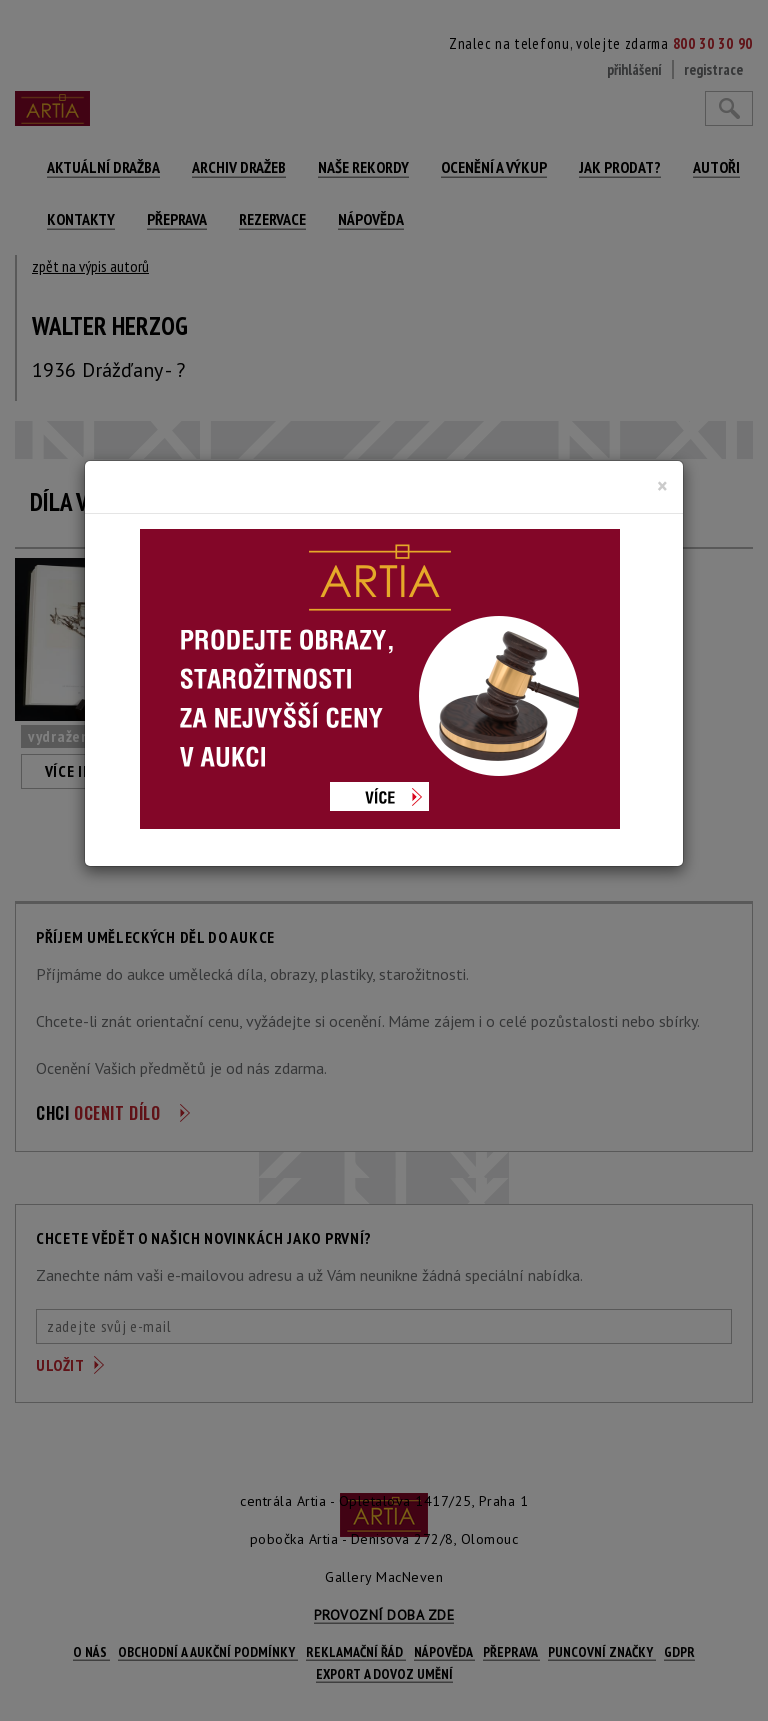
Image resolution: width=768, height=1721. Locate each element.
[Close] (662, 486)
